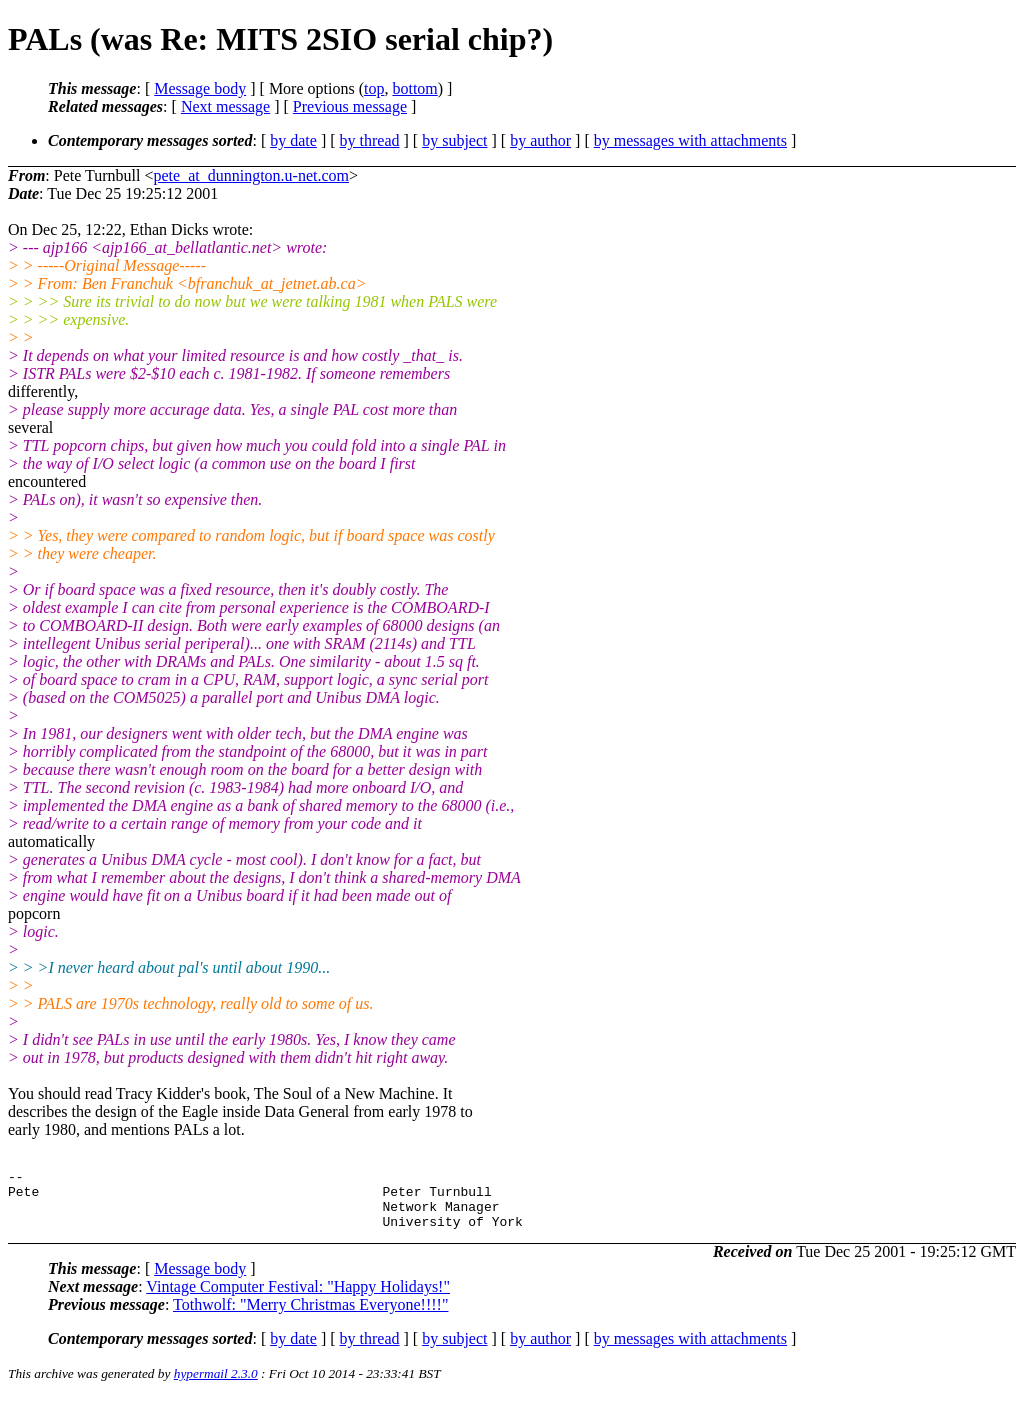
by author (540, 140)
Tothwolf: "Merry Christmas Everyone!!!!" (310, 1316)
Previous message (350, 106)
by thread (370, 140)
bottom (414, 88)
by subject (454, 140)
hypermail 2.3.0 (216, 1385)
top (374, 88)
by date (293, 140)
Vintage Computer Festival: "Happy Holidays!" (298, 1298)
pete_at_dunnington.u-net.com (252, 175)
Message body (200, 88)
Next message (225, 106)
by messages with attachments (690, 140)
